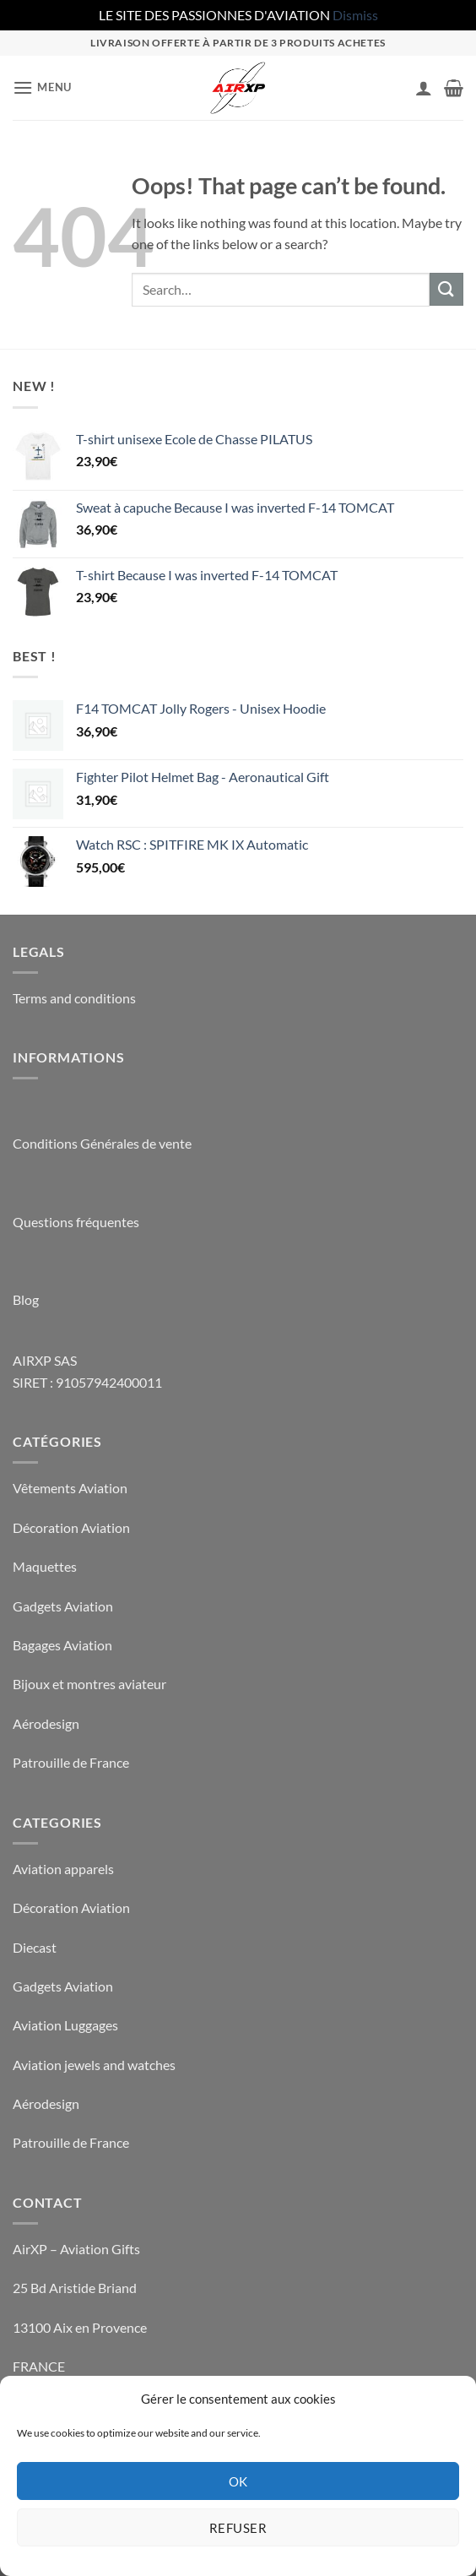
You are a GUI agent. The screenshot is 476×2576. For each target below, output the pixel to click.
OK (238, 2481)
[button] (42, 87)
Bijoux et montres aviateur (89, 1684)
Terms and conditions (74, 998)
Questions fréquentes (76, 1222)
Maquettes (45, 1566)
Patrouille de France (71, 1762)
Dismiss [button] (355, 15)
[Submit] (446, 289)
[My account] (423, 87)
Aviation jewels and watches (94, 2065)
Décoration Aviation (71, 1527)
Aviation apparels (63, 1869)
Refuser (238, 2527)
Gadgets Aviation (63, 1606)
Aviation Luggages (65, 2025)
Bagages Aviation (62, 1645)
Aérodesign (46, 1723)
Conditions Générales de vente (102, 1143)
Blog (26, 1299)
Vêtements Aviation (70, 1488)
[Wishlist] (395, 91)
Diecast (35, 1947)
